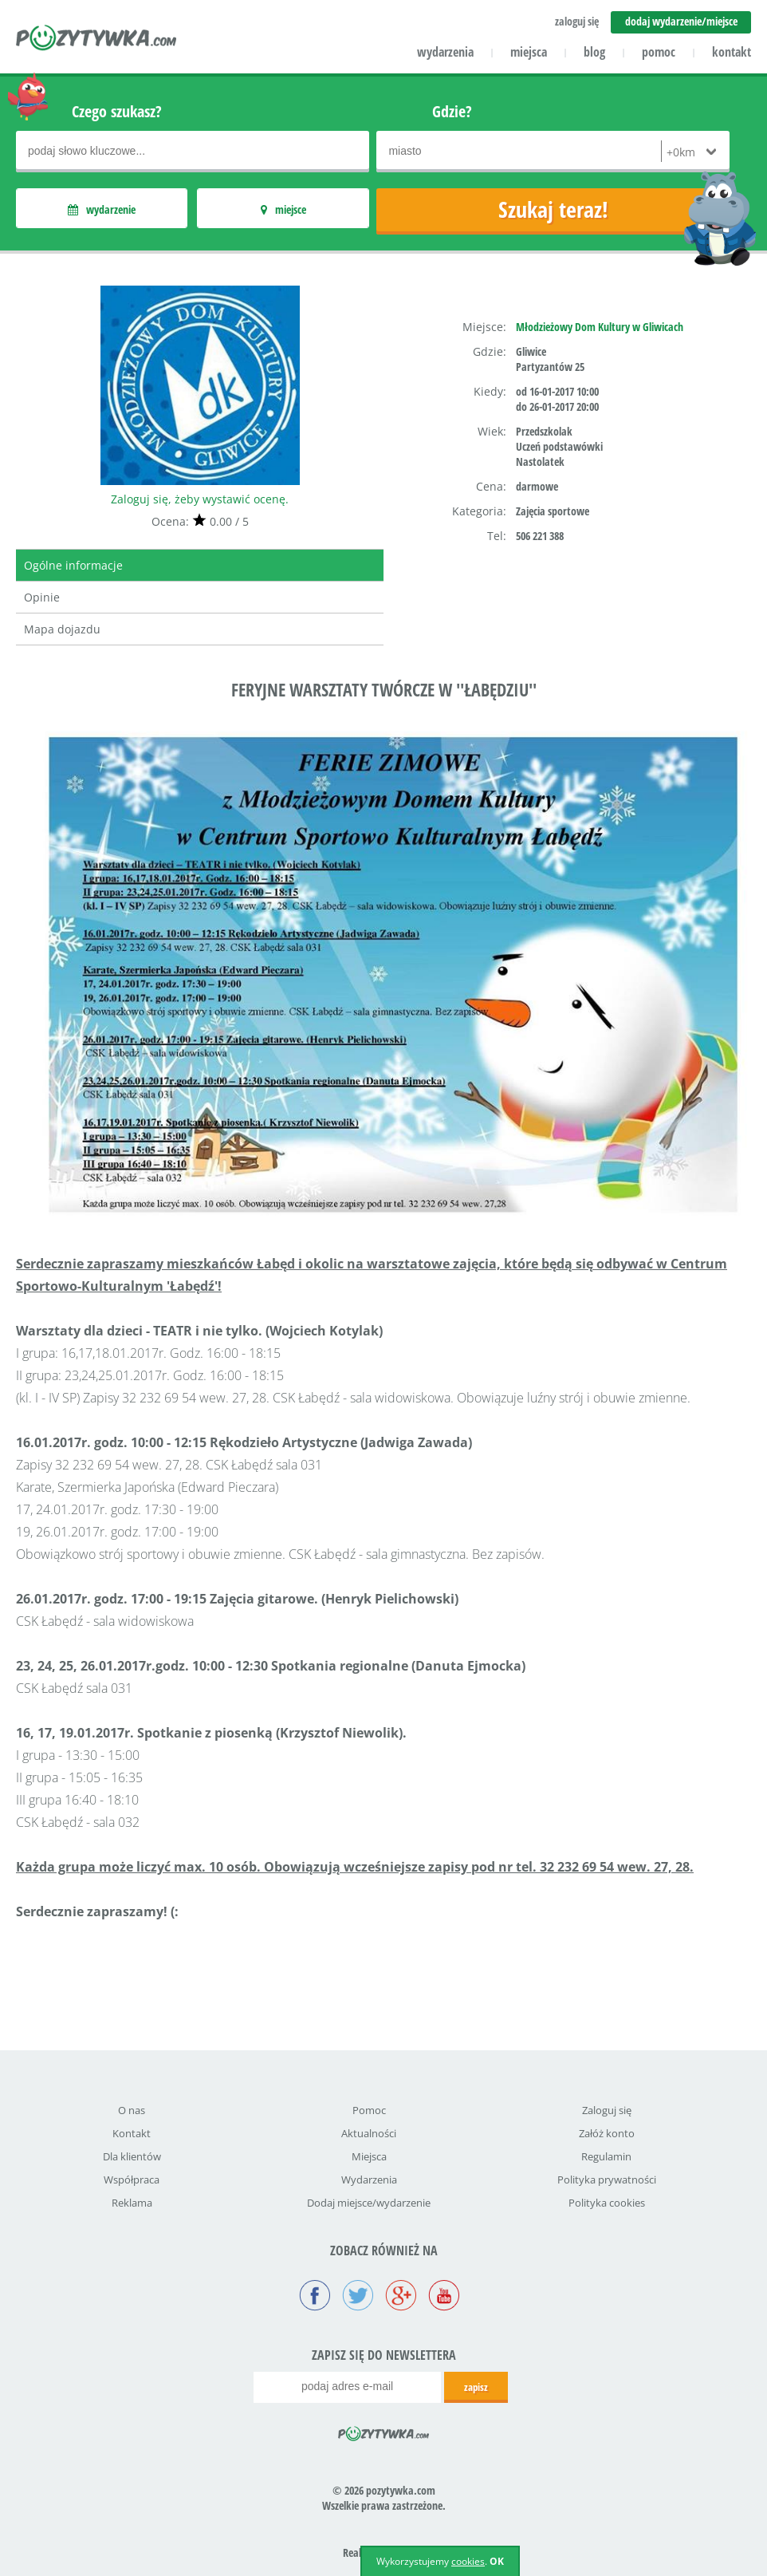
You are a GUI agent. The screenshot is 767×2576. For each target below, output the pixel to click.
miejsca (528, 52)
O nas (131, 2110)
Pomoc (369, 2110)
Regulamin (606, 2156)
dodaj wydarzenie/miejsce (681, 21)
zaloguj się (577, 21)
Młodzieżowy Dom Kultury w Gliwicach (599, 326)
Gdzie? (452, 111)
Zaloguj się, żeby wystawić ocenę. (200, 499)
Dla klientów (132, 2156)
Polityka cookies (606, 2202)
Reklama (132, 2202)
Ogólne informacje (73, 565)
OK (497, 2561)
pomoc (658, 52)
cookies (468, 2561)
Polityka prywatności (606, 2179)
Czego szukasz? (117, 111)
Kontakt (131, 2133)
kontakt (731, 52)
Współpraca (131, 2179)
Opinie (42, 597)
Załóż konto (607, 2133)
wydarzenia (445, 52)
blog (594, 52)
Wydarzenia (369, 2179)
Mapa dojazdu (62, 629)
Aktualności (368, 2133)
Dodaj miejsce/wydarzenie (369, 2202)
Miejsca (369, 2156)
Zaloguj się (606, 2110)
